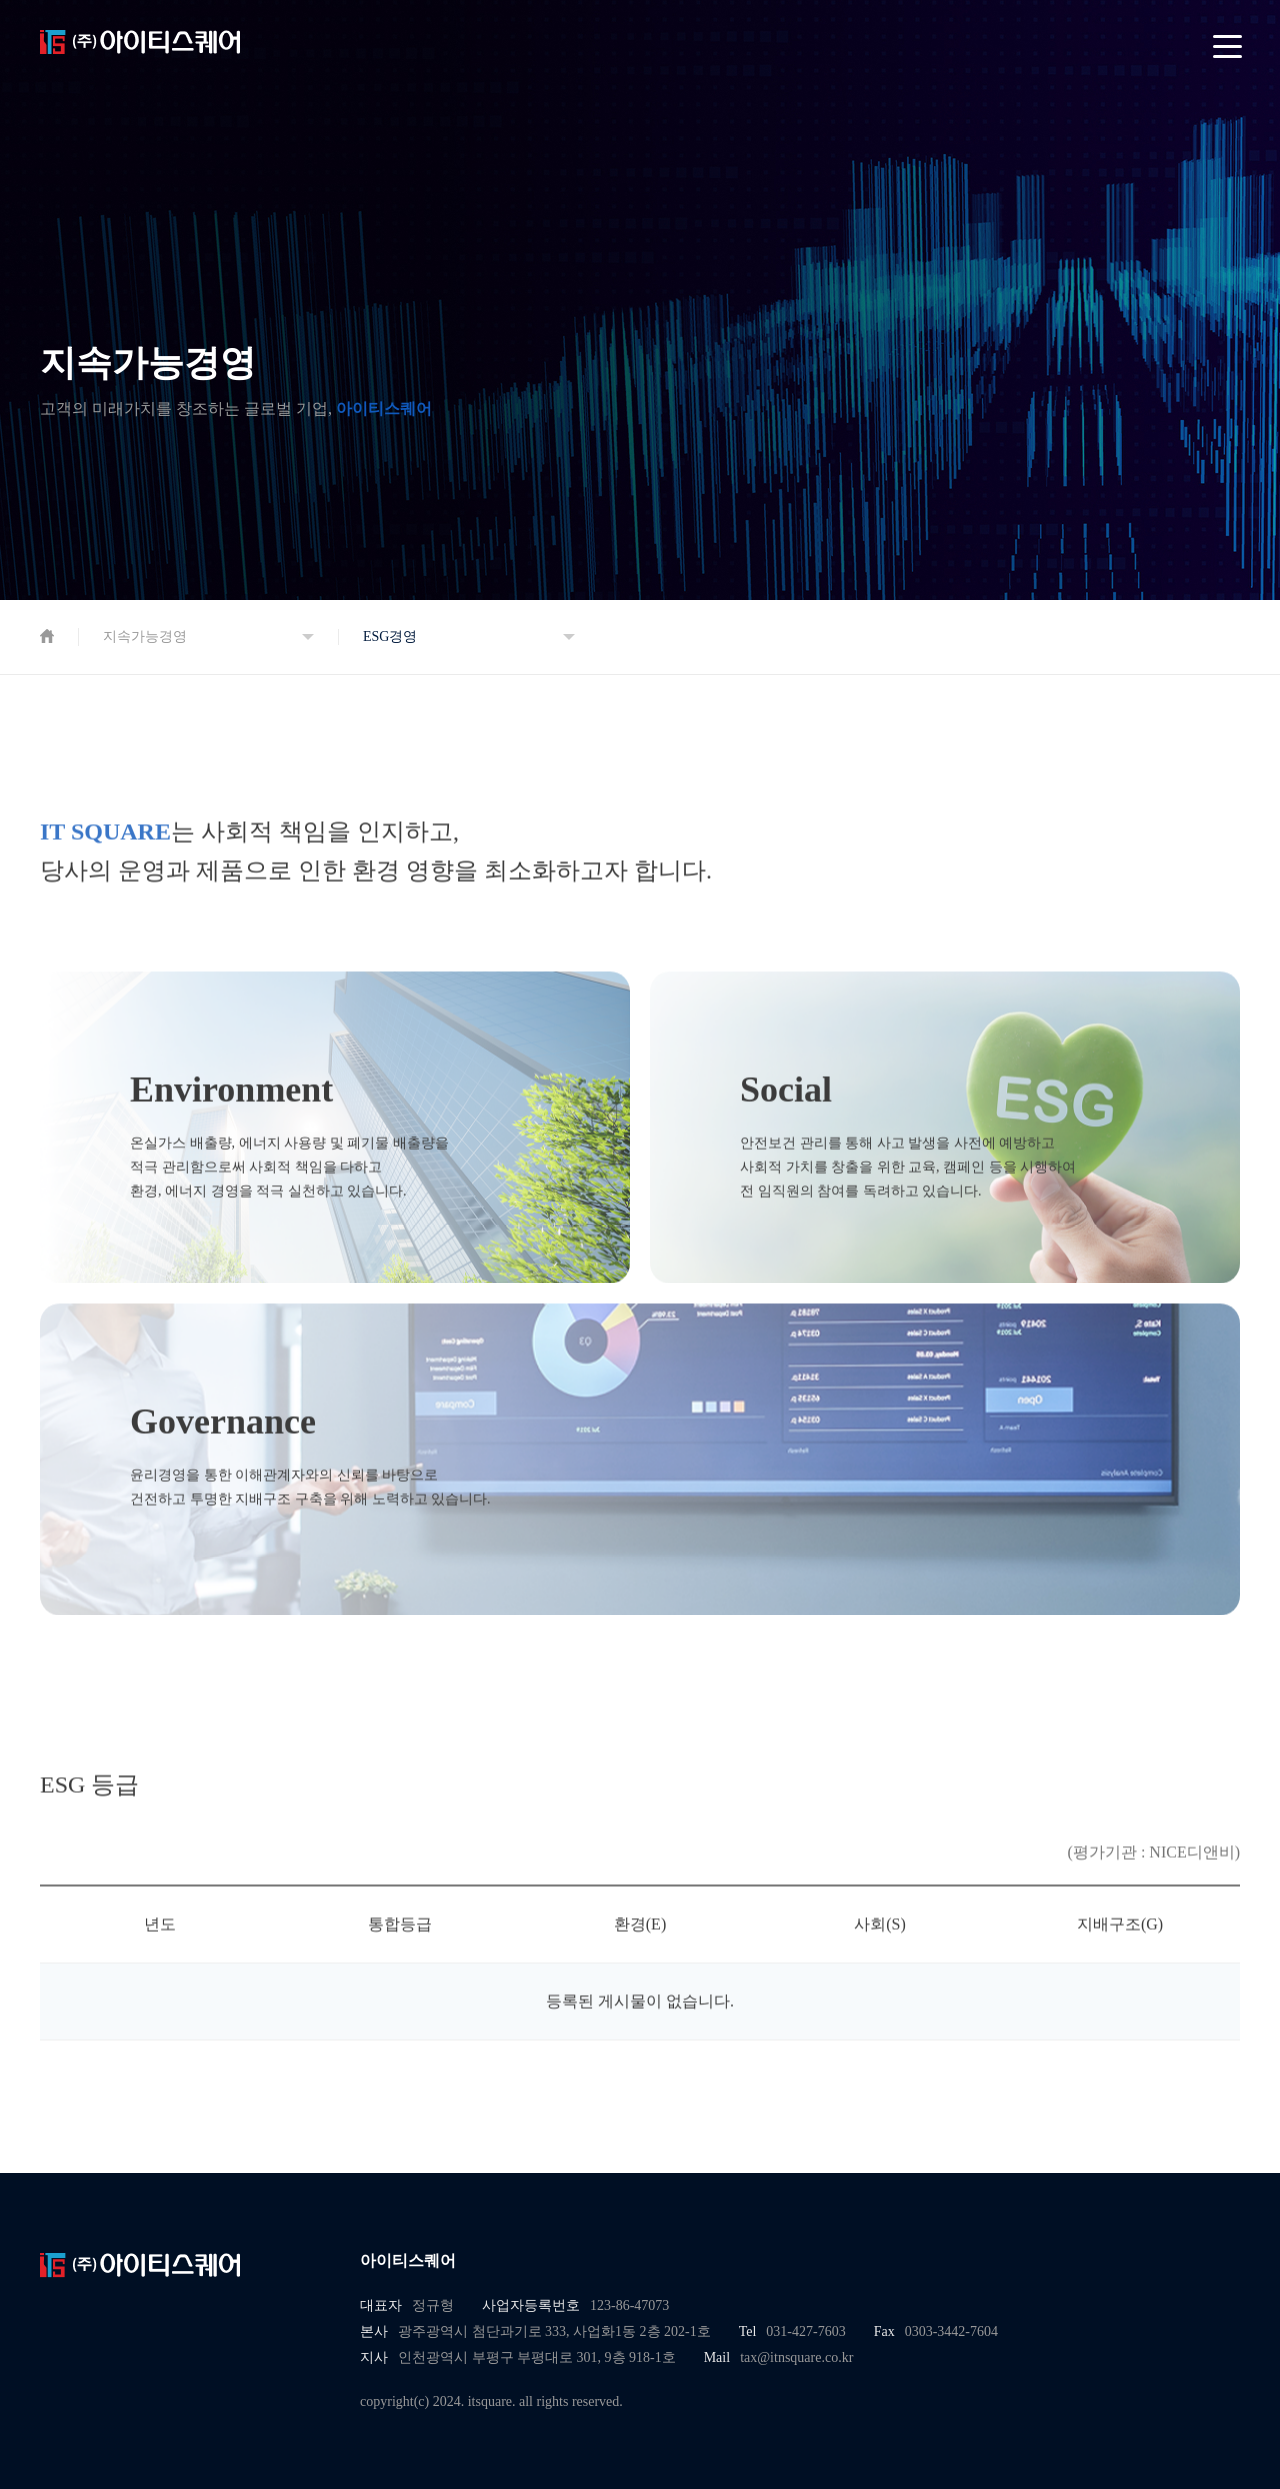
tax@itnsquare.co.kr (796, 2358)
